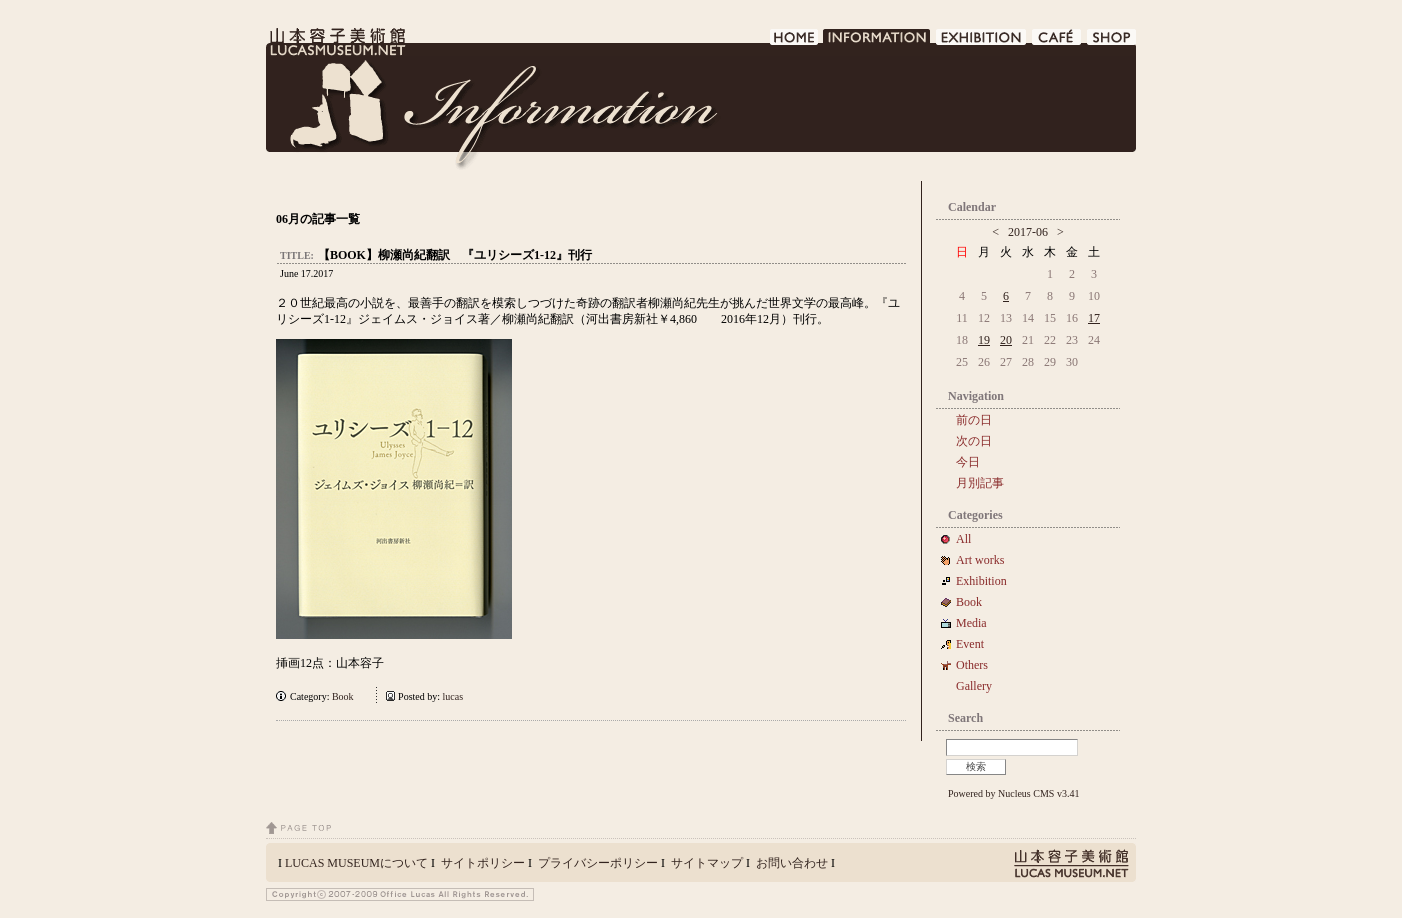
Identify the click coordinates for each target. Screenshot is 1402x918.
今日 (968, 462)
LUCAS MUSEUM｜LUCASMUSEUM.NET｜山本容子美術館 (336, 42)
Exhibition (981, 581)
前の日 (974, 420)
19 (984, 340)
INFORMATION (877, 42)
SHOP (1111, 42)
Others (972, 665)
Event (970, 644)
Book (348, 696)
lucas (453, 696)
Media (977, 623)
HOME (794, 42)
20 (1006, 340)
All (963, 539)
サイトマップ (707, 863)
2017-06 (1028, 232)
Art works (980, 560)
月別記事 (980, 483)
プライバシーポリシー (598, 863)
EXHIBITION (982, 42)
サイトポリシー (483, 863)
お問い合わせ (792, 863)
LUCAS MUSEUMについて (356, 863)
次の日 (974, 441)
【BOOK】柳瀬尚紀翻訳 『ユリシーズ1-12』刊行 (455, 255)
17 (1094, 318)
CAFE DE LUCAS (1057, 42)
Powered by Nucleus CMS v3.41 (1013, 793)
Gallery (974, 686)
